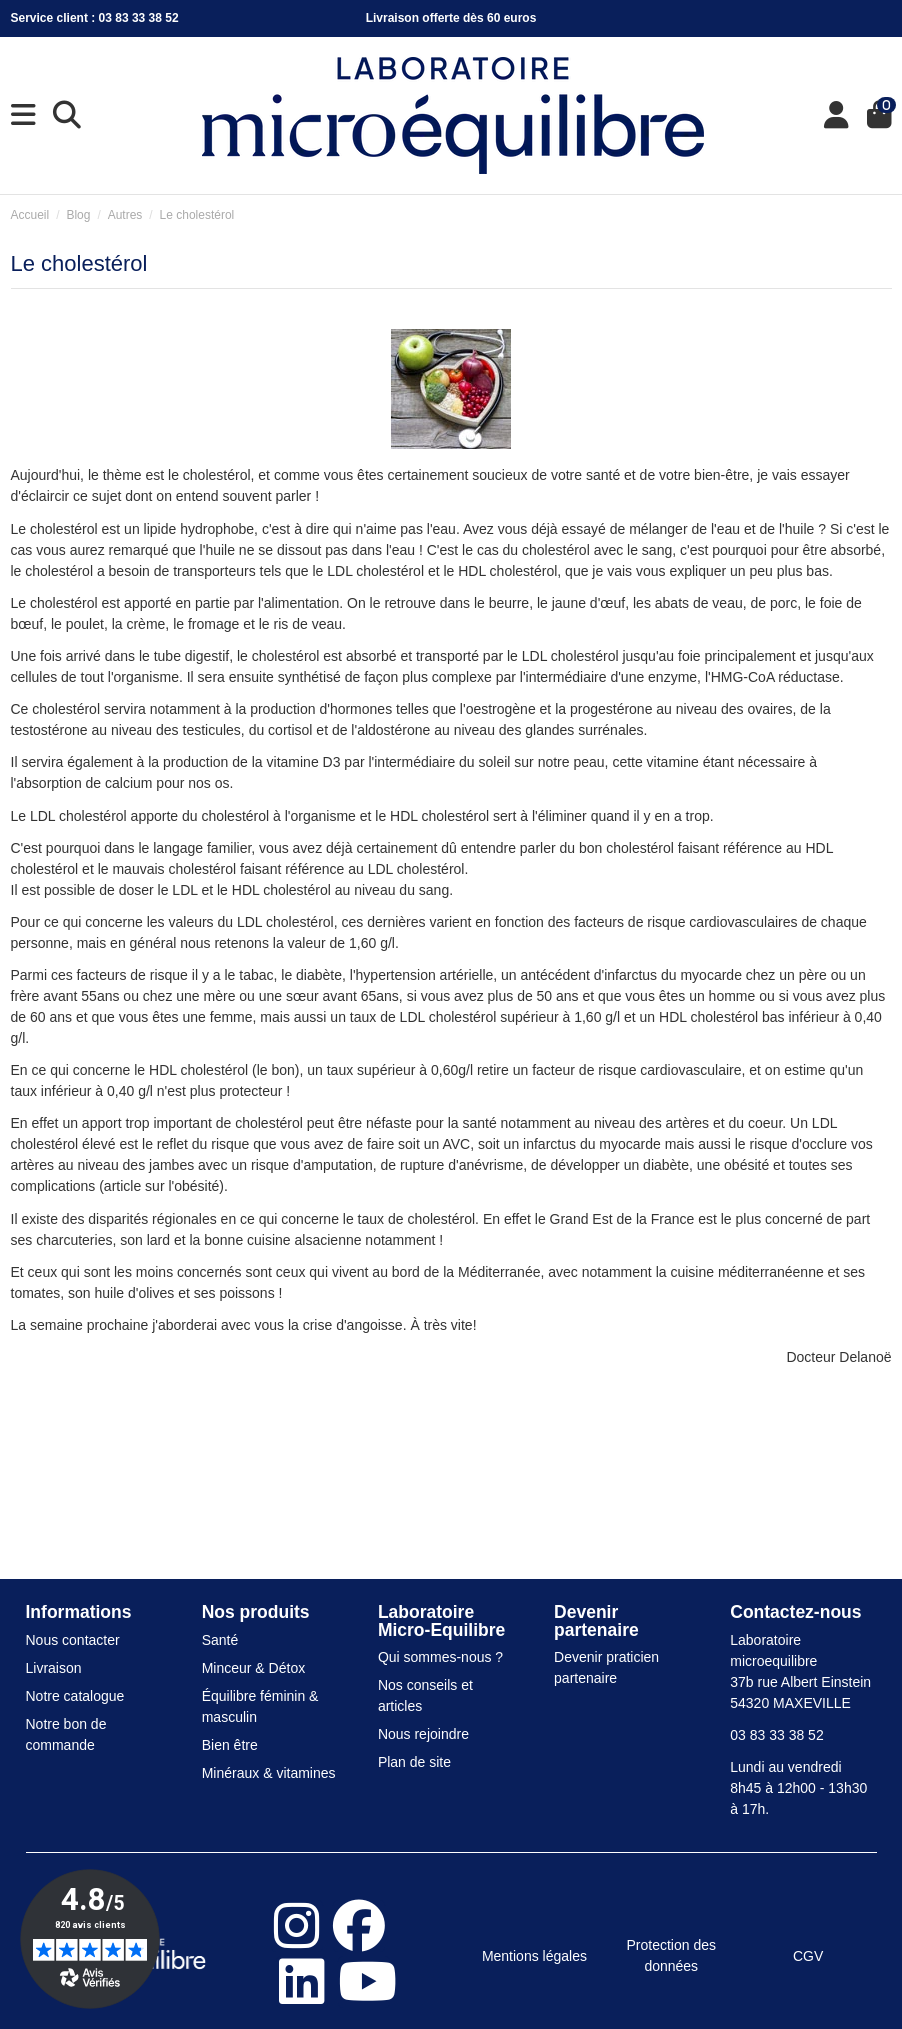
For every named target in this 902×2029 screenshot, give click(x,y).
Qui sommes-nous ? (440, 1657)
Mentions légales (534, 1956)
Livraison (54, 1668)
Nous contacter (73, 1640)
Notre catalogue (75, 1696)
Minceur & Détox (253, 1668)
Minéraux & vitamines (269, 1773)
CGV (808, 1956)
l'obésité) (196, 1186)
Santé (220, 1640)
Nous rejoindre (423, 1734)
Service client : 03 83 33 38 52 (95, 18)
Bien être (230, 1745)
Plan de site (414, 1762)
